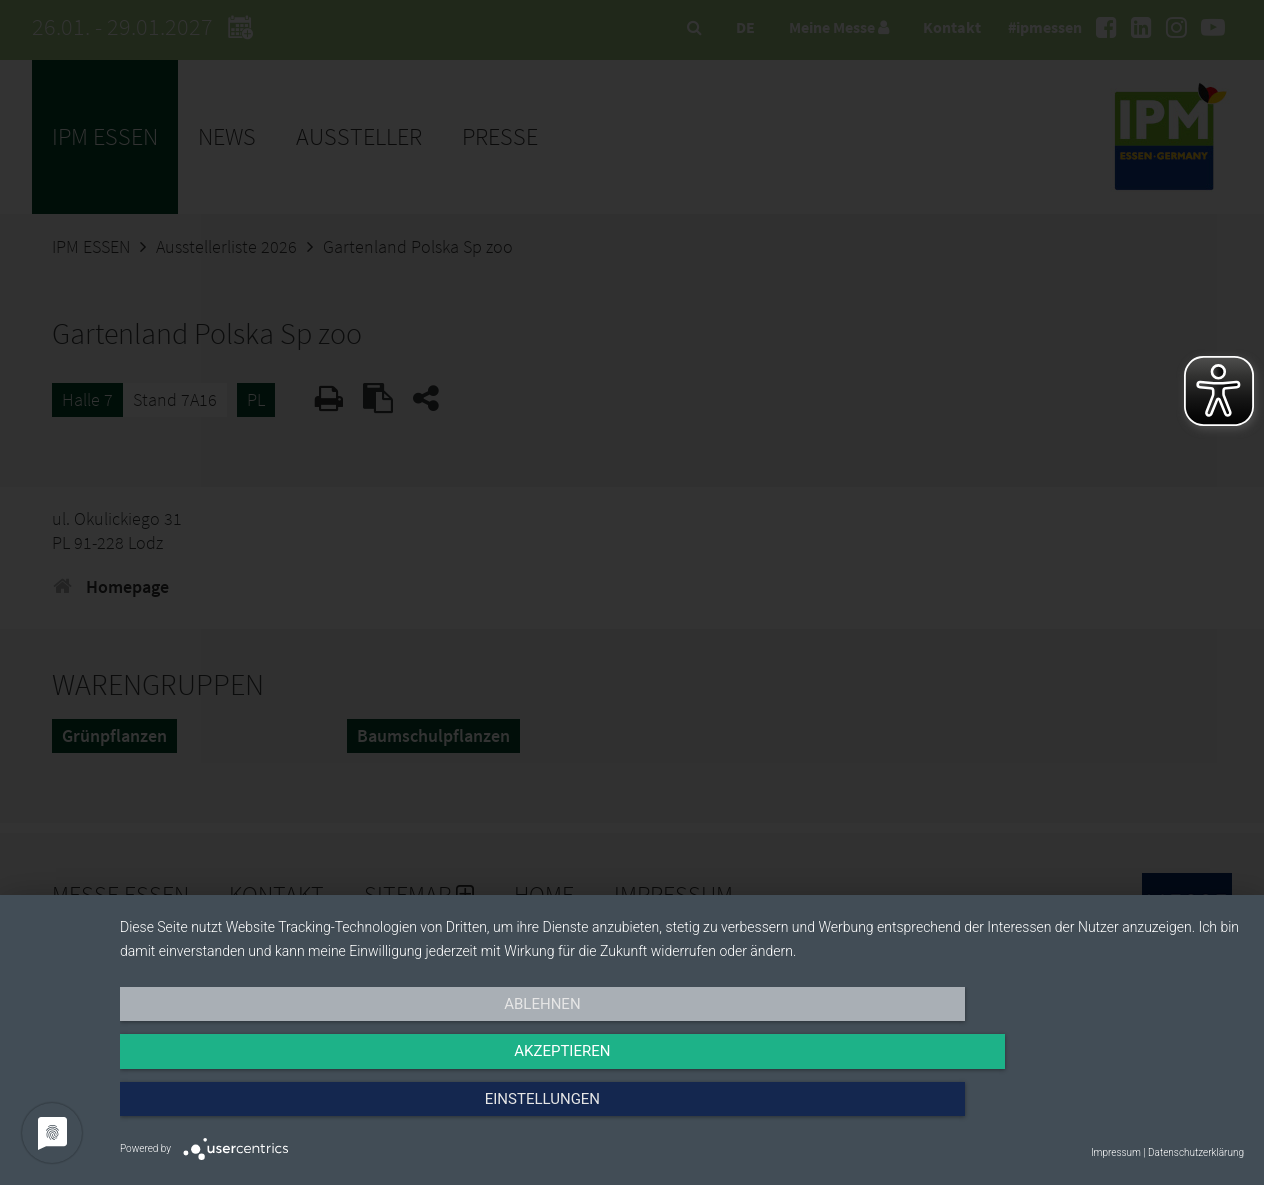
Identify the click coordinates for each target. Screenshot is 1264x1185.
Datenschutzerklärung (1196, 1152)
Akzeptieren (682, 1112)
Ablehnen (288, 1112)
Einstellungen (1075, 1112)
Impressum (1116, 1152)
